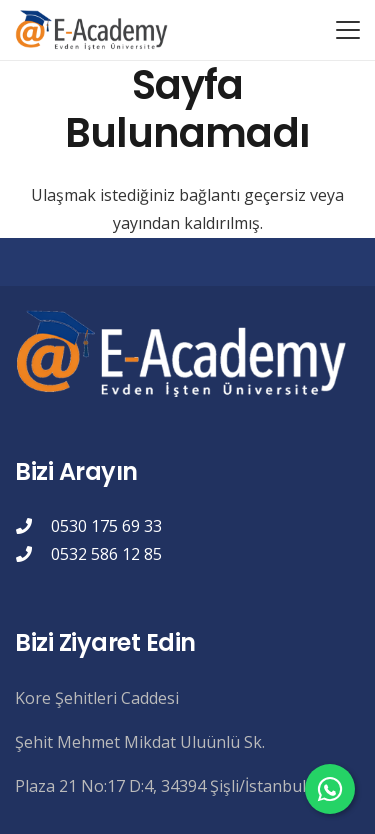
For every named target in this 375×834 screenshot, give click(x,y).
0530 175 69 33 (106, 526)
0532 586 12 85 (106, 554)
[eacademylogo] (94, 30)
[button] (348, 30)
